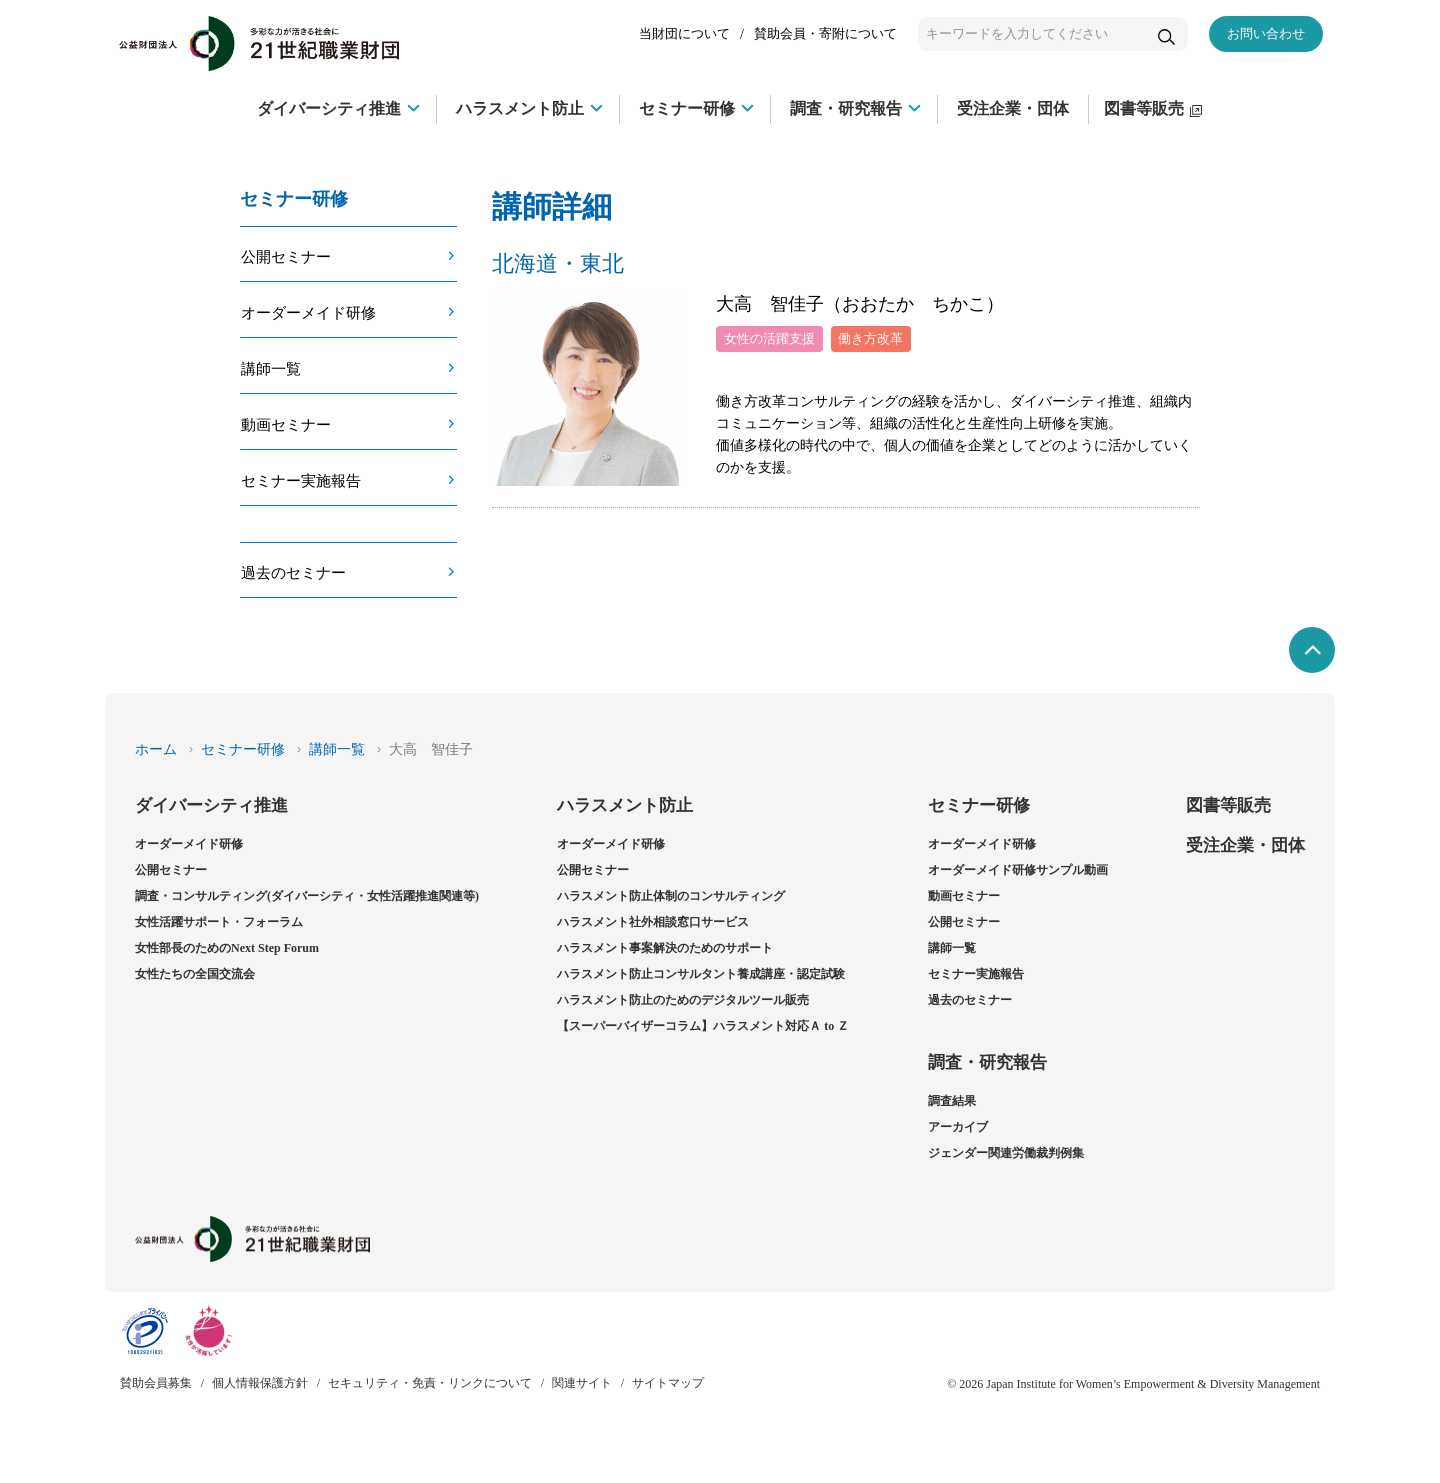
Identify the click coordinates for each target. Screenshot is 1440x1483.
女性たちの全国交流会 (195, 974)
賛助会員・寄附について (825, 33)
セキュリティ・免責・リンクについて (430, 1383)
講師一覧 (271, 368)
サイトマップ (668, 1383)
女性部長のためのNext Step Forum (227, 948)
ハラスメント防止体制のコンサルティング (671, 896)
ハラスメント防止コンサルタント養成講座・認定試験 (701, 974)
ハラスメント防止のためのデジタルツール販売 (683, 1000)
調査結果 (952, 1101)
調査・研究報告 (987, 1062)
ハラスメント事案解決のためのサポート (665, 948)
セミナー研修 (243, 749)
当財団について (684, 33)
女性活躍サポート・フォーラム (219, 922)
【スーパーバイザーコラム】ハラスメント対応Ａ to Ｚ (703, 1026)
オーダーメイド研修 (308, 312)
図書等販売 (1228, 805)
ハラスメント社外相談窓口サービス (653, 922)
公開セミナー (286, 256)
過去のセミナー (293, 572)
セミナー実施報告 (301, 480)
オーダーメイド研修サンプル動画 (1018, 870)
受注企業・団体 (1245, 845)
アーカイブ (958, 1127)
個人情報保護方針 (260, 1383)
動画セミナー (286, 424)
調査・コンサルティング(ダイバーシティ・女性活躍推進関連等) (307, 896)
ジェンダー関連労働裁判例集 (1006, 1153)
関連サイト (582, 1383)
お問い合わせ (1266, 33)
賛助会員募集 (156, 1383)
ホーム (156, 749)
